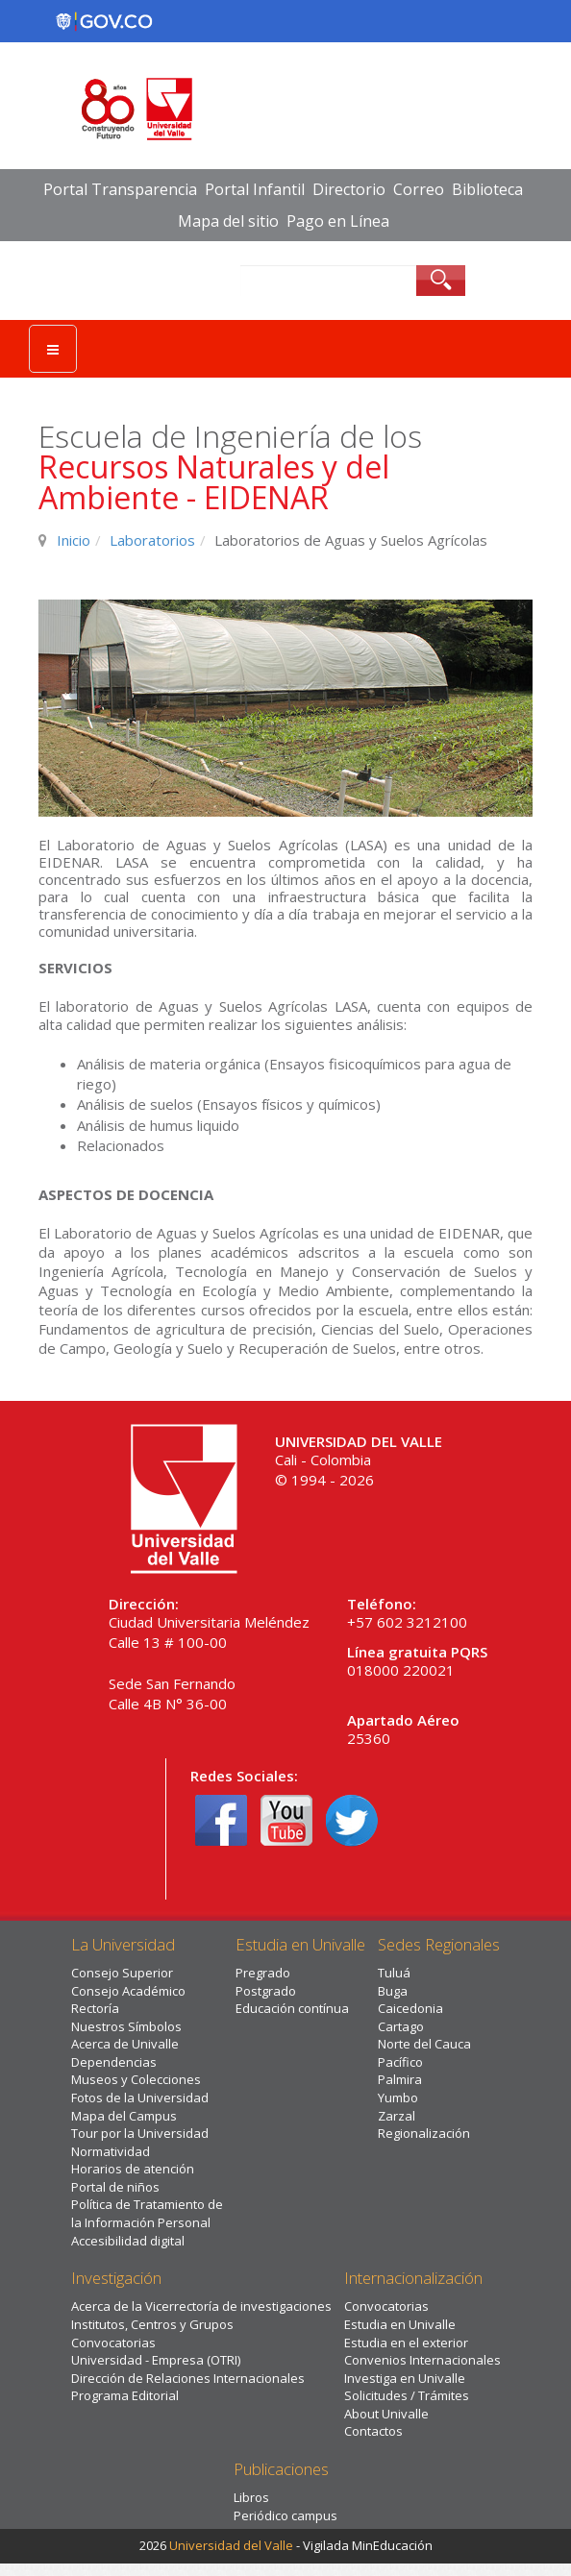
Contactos (373, 2431)
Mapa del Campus (124, 2115)
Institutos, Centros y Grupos (152, 2324)
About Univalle (386, 2413)
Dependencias (114, 2062)
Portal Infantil (255, 189)
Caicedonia (410, 2008)
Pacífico (400, 2062)
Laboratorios (152, 540)
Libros (251, 2497)
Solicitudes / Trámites (406, 2395)
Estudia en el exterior (406, 2342)
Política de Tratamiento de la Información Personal (147, 2213)
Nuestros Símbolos (126, 2026)
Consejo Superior (122, 1972)
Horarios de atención (132, 2168)
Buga (393, 1990)
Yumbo (398, 2097)
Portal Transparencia (120, 189)
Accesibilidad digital (128, 2240)
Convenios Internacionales (422, 2359)
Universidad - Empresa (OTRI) (155, 2359)
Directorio (348, 189)
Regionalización (424, 2133)
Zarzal (396, 2115)
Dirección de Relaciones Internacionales (188, 2378)
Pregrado (263, 1972)
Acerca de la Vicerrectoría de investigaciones (201, 2306)
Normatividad (110, 2151)
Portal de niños (115, 2187)
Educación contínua (292, 2008)
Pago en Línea (337, 221)
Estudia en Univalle (400, 2324)
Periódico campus (285, 2515)
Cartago (401, 2026)
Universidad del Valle (231, 2545)
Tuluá (394, 1972)
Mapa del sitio (228, 221)
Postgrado (266, 1990)
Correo (418, 189)
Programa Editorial (125, 2395)
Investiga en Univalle (404, 2378)
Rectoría (95, 2008)
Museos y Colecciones (136, 2079)
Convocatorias (113, 2342)
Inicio (73, 540)
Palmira (400, 2079)
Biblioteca (487, 189)
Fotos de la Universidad (140, 2097)
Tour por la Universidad (140, 2133)
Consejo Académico (128, 1990)
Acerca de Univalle (125, 2043)
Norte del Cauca (424, 2043)
